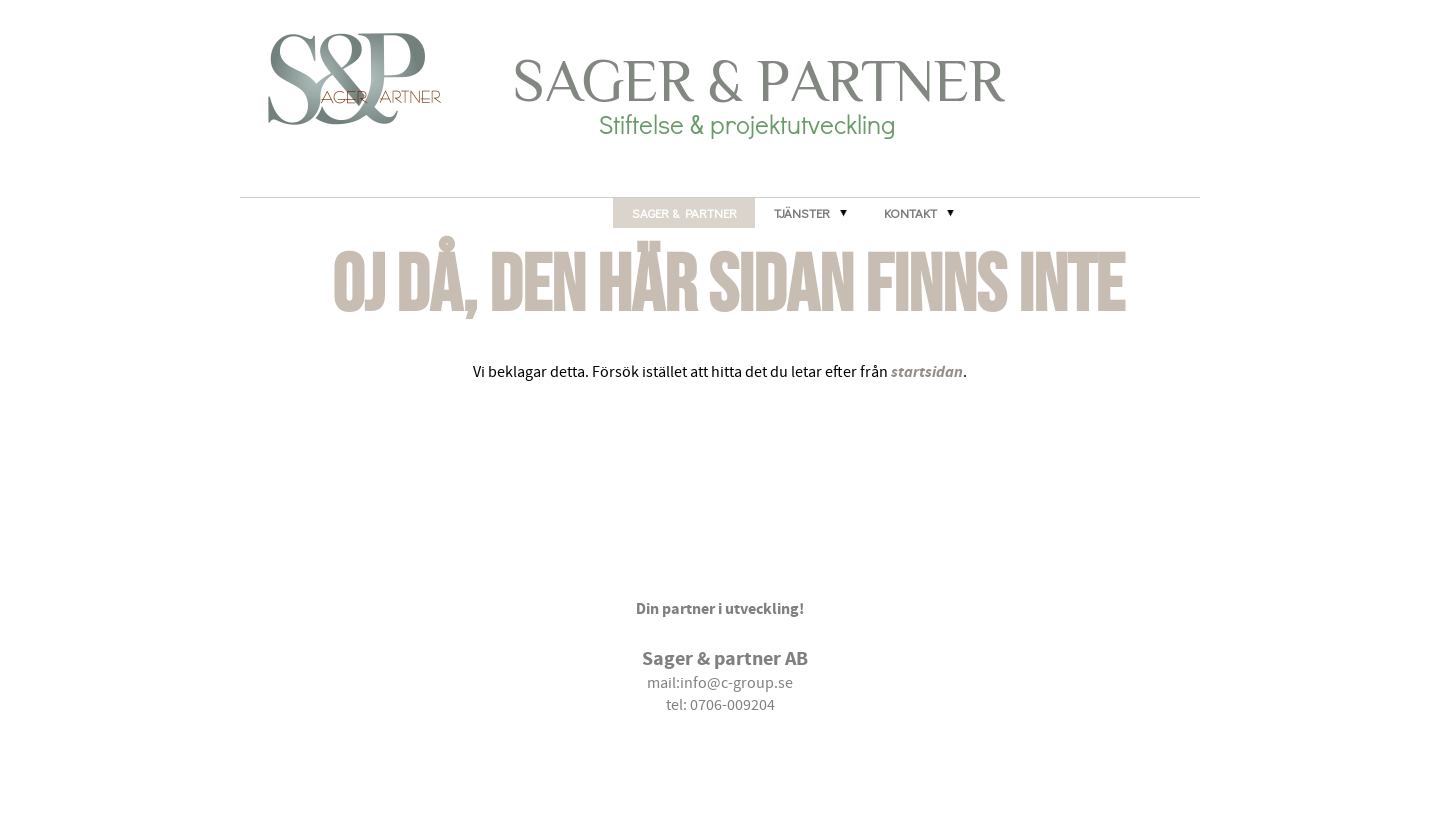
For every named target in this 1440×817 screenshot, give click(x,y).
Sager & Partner (684, 212)
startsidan (927, 371)
